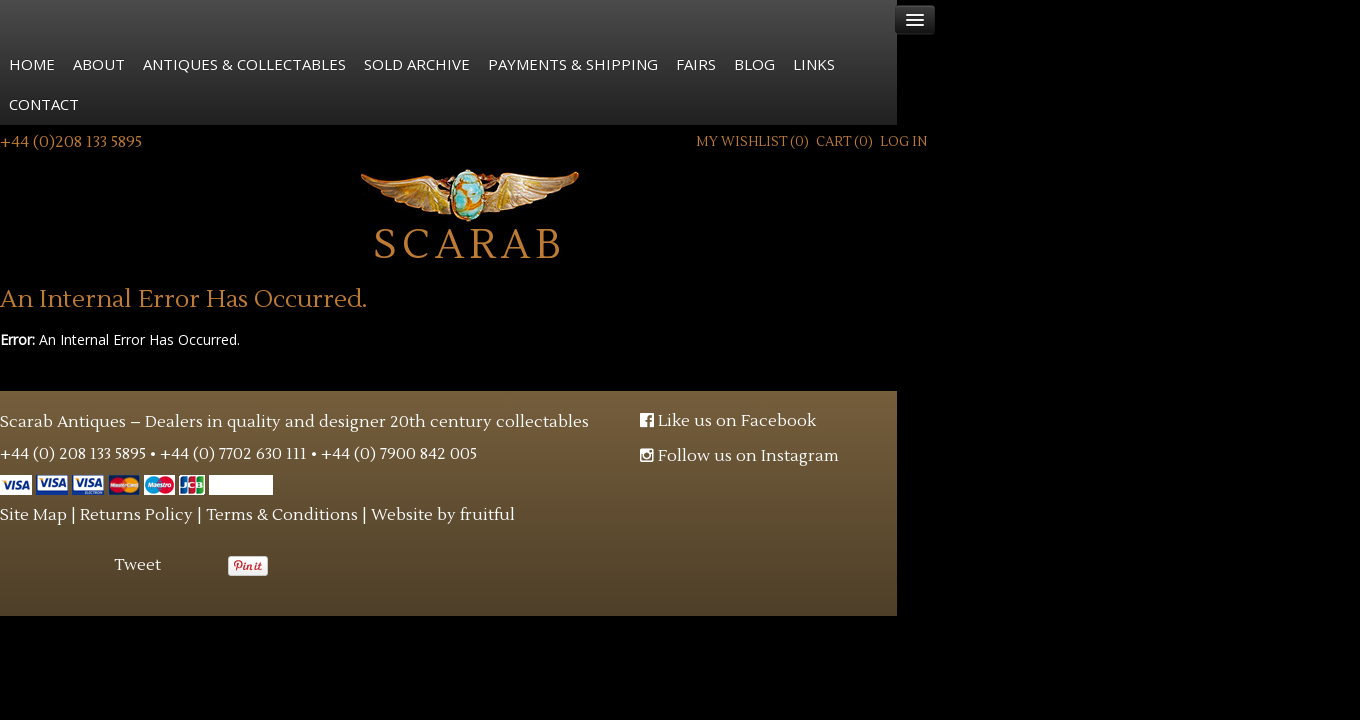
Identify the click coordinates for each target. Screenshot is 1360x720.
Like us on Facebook (728, 421)
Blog (754, 64)
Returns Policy (136, 515)
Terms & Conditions (282, 515)
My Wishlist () (752, 142)
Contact (44, 104)
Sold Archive (417, 64)
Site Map (33, 515)
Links (814, 64)
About (99, 64)
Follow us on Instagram (739, 456)
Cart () (844, 142)
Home (32, 64)
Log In (903, 142)
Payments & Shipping (573, 64)
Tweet (137, 565)
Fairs (696, 64)
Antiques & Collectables (244, 64)
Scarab (470, 214)
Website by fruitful (443, 515)
